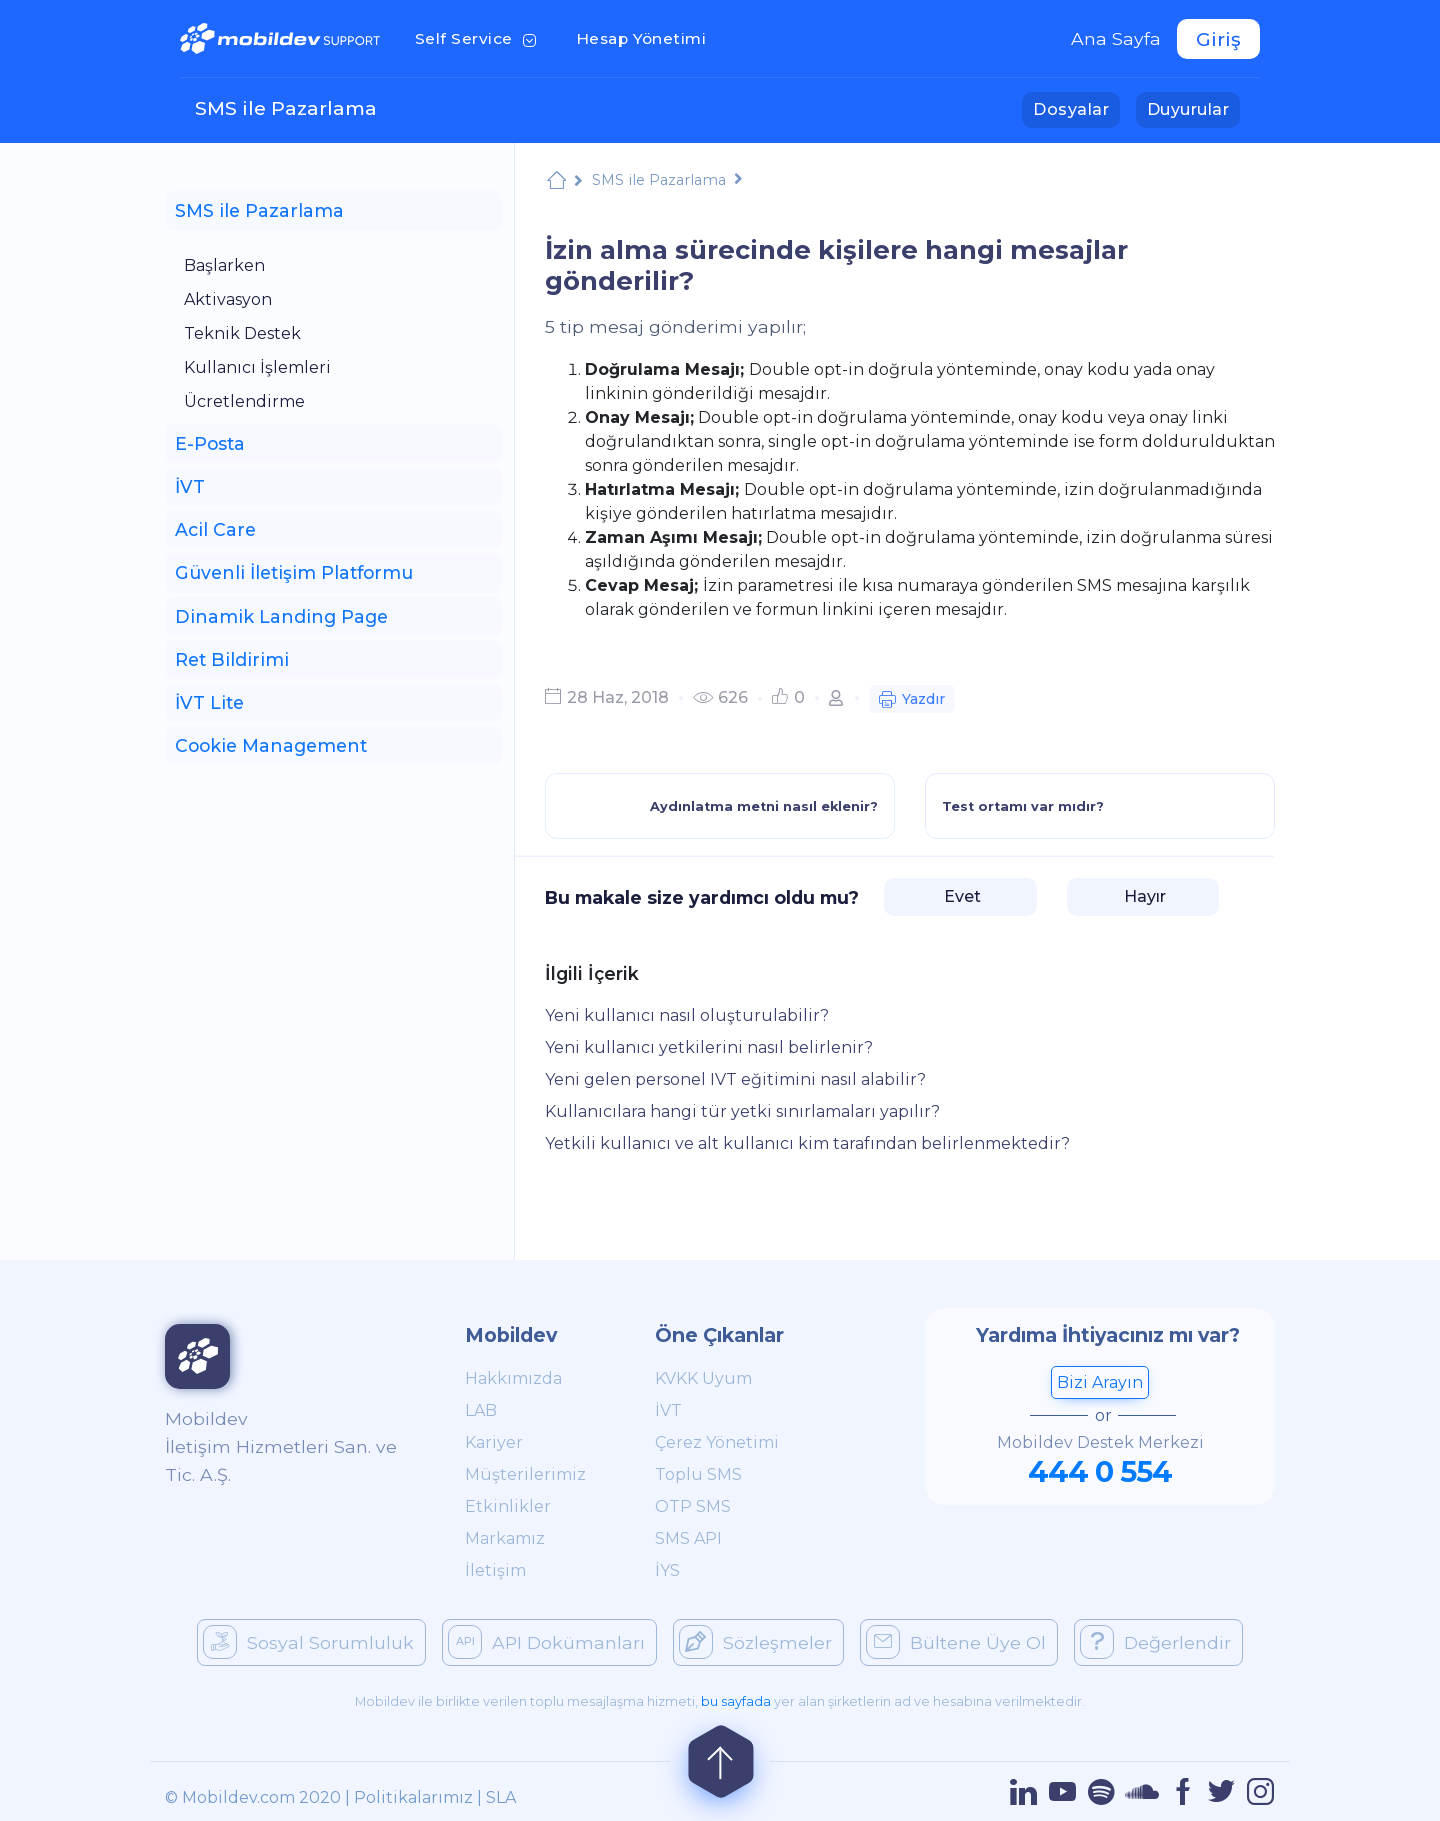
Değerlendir (1155, 1642)
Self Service (479, 37)
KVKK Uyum (703, 1378)
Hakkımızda (513, 1378)
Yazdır (912, 701)
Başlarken (224, 265)
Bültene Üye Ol (956, 1642)
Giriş (1218, 39)
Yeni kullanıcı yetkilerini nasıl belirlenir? (709, 1047)
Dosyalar (1076, 108)
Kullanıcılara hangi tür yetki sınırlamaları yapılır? (742, 1111)
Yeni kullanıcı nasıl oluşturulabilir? (687, 1015)
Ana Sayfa (1116, 38)
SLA (501, 1797)
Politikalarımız (413, 1797)
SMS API (688, 1538)
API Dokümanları (546, 1642)
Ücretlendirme (244, 401)
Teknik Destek (242, 333)
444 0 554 (1100, 1471)
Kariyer (494, 1442)
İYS (667, 1570)
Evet (960, 896)
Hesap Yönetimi (647, 37)
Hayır (1143, 896)
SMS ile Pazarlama (286, 108)
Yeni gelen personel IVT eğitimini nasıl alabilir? (735, 1079)
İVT (668, 1410)
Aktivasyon (228, 299)
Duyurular (1193, 108)
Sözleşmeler (755, 1642)
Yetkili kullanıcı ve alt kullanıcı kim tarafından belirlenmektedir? (807, 1143)
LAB (481, 1410)
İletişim (495, 1570)
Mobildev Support (556, 182)
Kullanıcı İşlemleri (257, 367)
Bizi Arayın (1100, 1382)
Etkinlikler (508, 1506)
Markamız (505, 1538)
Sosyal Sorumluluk (308, 1642)
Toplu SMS (698, 1474)
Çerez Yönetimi (717, 1442)
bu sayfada (736, 1701)
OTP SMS (693, 1506)
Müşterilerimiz (525, 1474)
